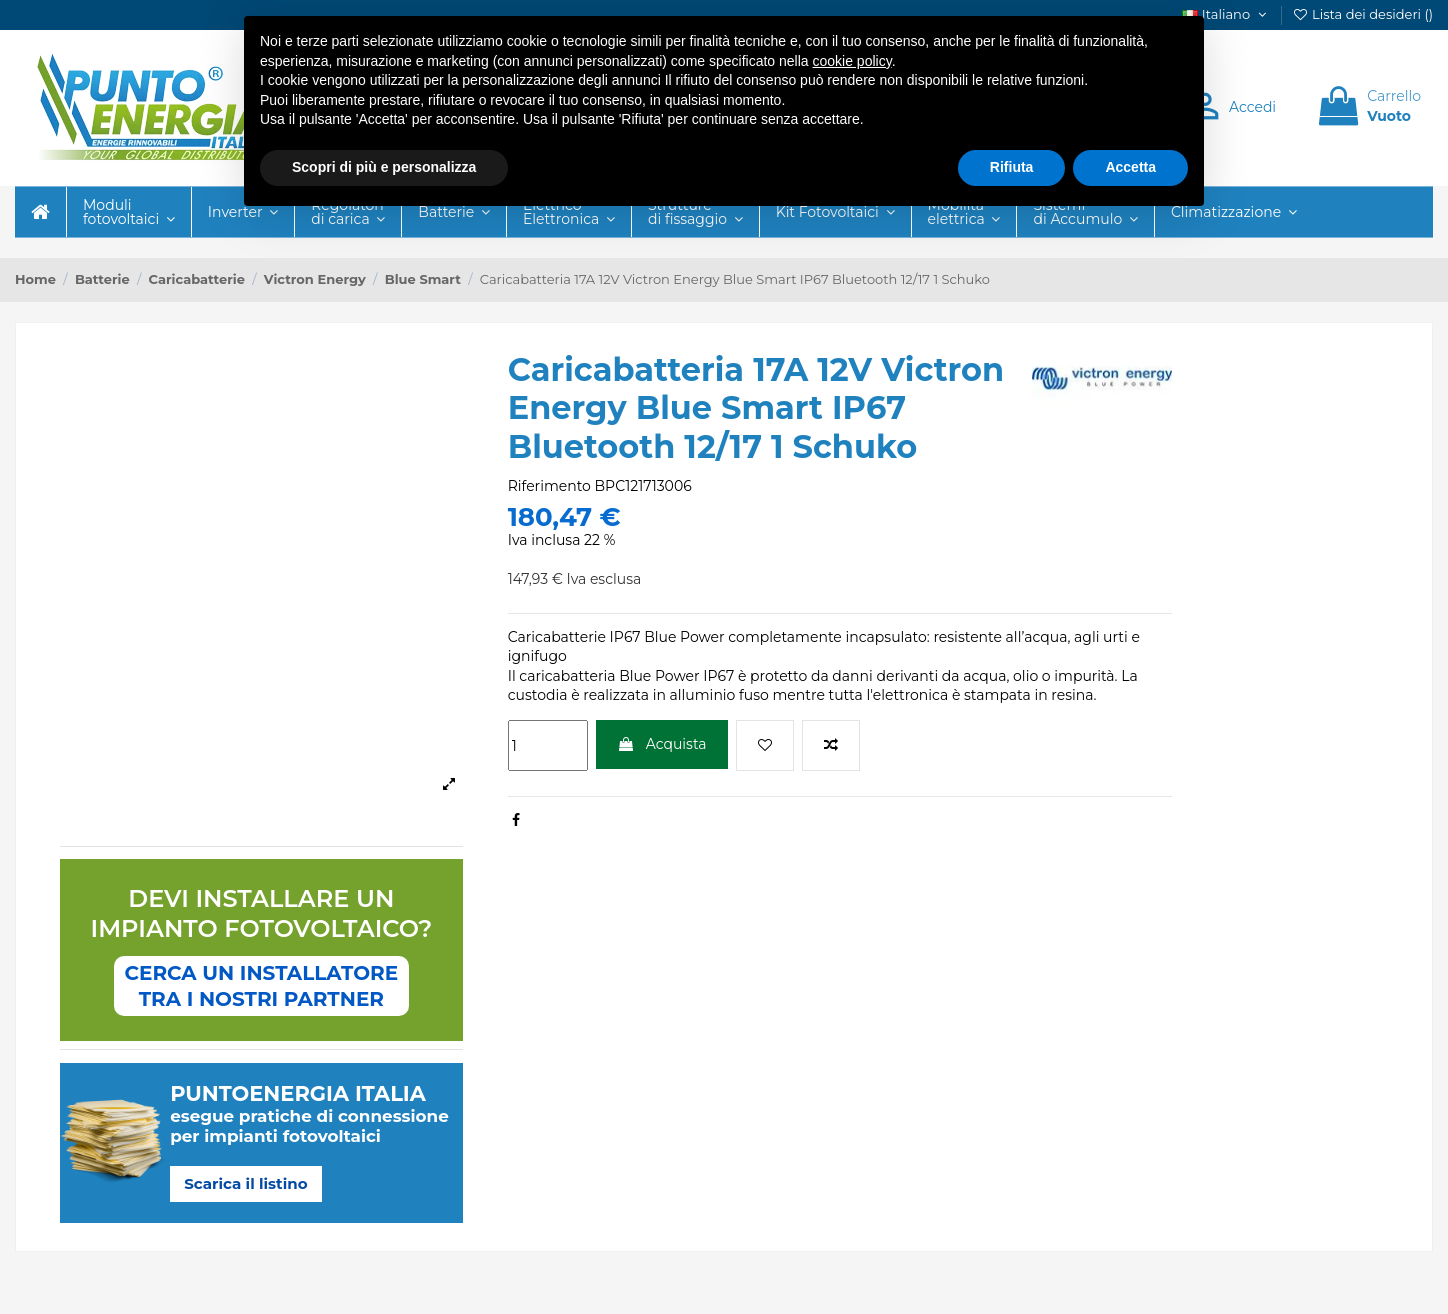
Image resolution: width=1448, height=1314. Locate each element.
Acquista (662, 744)
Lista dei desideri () (1362, 14)
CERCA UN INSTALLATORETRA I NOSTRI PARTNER (262, 986)
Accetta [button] (1130, 167)
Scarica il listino (245, 1183)
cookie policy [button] (852, 61)
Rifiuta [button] (1012, 167)
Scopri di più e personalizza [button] (384, 167)
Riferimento (549, 486)
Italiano (1226, 14)
